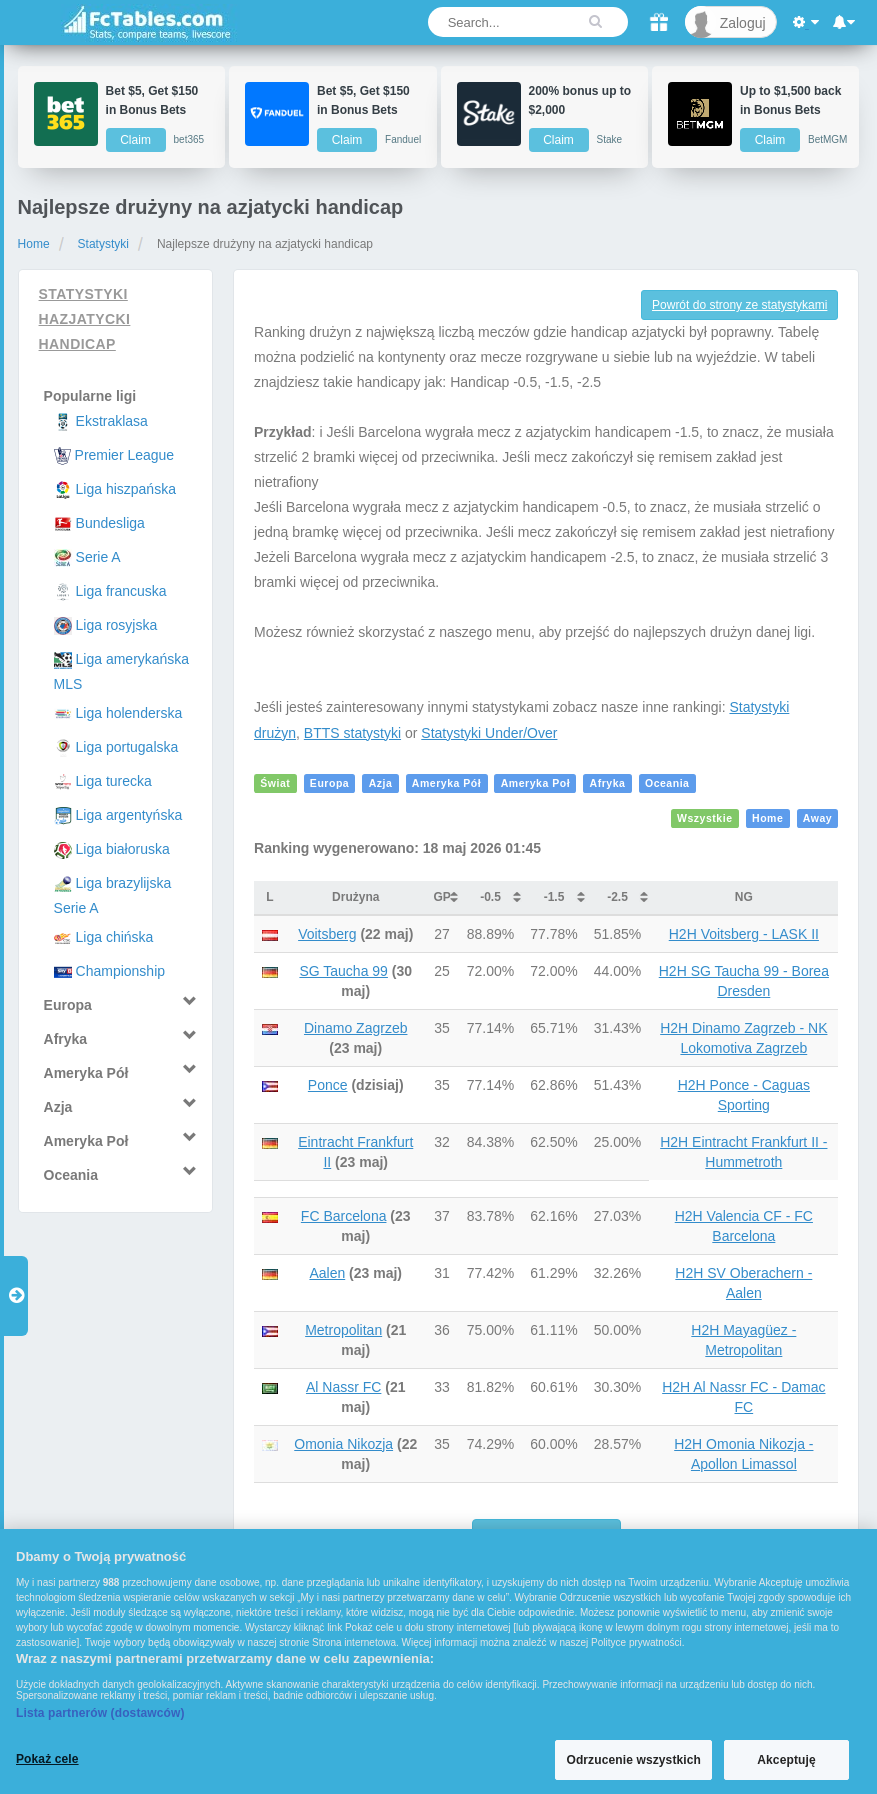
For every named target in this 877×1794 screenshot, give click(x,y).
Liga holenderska (129, 713)
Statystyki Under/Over (489, 733)
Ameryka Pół (446, 784)
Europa (329, 784)
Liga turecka (114, 781)
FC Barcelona (344, 1216)
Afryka (608, 784)
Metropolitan (343, 1330)
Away (817, 819)
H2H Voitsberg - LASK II (744, 934)
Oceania (667, 784)
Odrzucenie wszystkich (633, 1760)
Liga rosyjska (117, 625)
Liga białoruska (123, 849)
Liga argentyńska (129, 815)
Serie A (98, 557)
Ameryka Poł (535, 784)
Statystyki (103, 244)
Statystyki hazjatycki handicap (85, 319)
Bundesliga (110, 523)
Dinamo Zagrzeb (356, 1028)
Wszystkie (705, 819)
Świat (275, 784)
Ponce (328, 1085)
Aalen (327, 1273)
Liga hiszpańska (126, 489)
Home (34, 244)
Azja (381, 784)
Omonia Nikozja (343, 1444)
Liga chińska (115, 937)
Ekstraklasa (112, 421)
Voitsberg (327, 934)
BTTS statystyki (352, 733)
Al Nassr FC (343, 1387)
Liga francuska (121, 591)
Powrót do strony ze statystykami (739, 305)
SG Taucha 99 (343, 971)
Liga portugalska (127, 747)
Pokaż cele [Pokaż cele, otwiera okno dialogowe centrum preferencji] (47, 1759)
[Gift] (659, 22)
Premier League (125, 455)
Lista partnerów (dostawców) (100, 1713)
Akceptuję (786, 1760)
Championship (121, 971)
